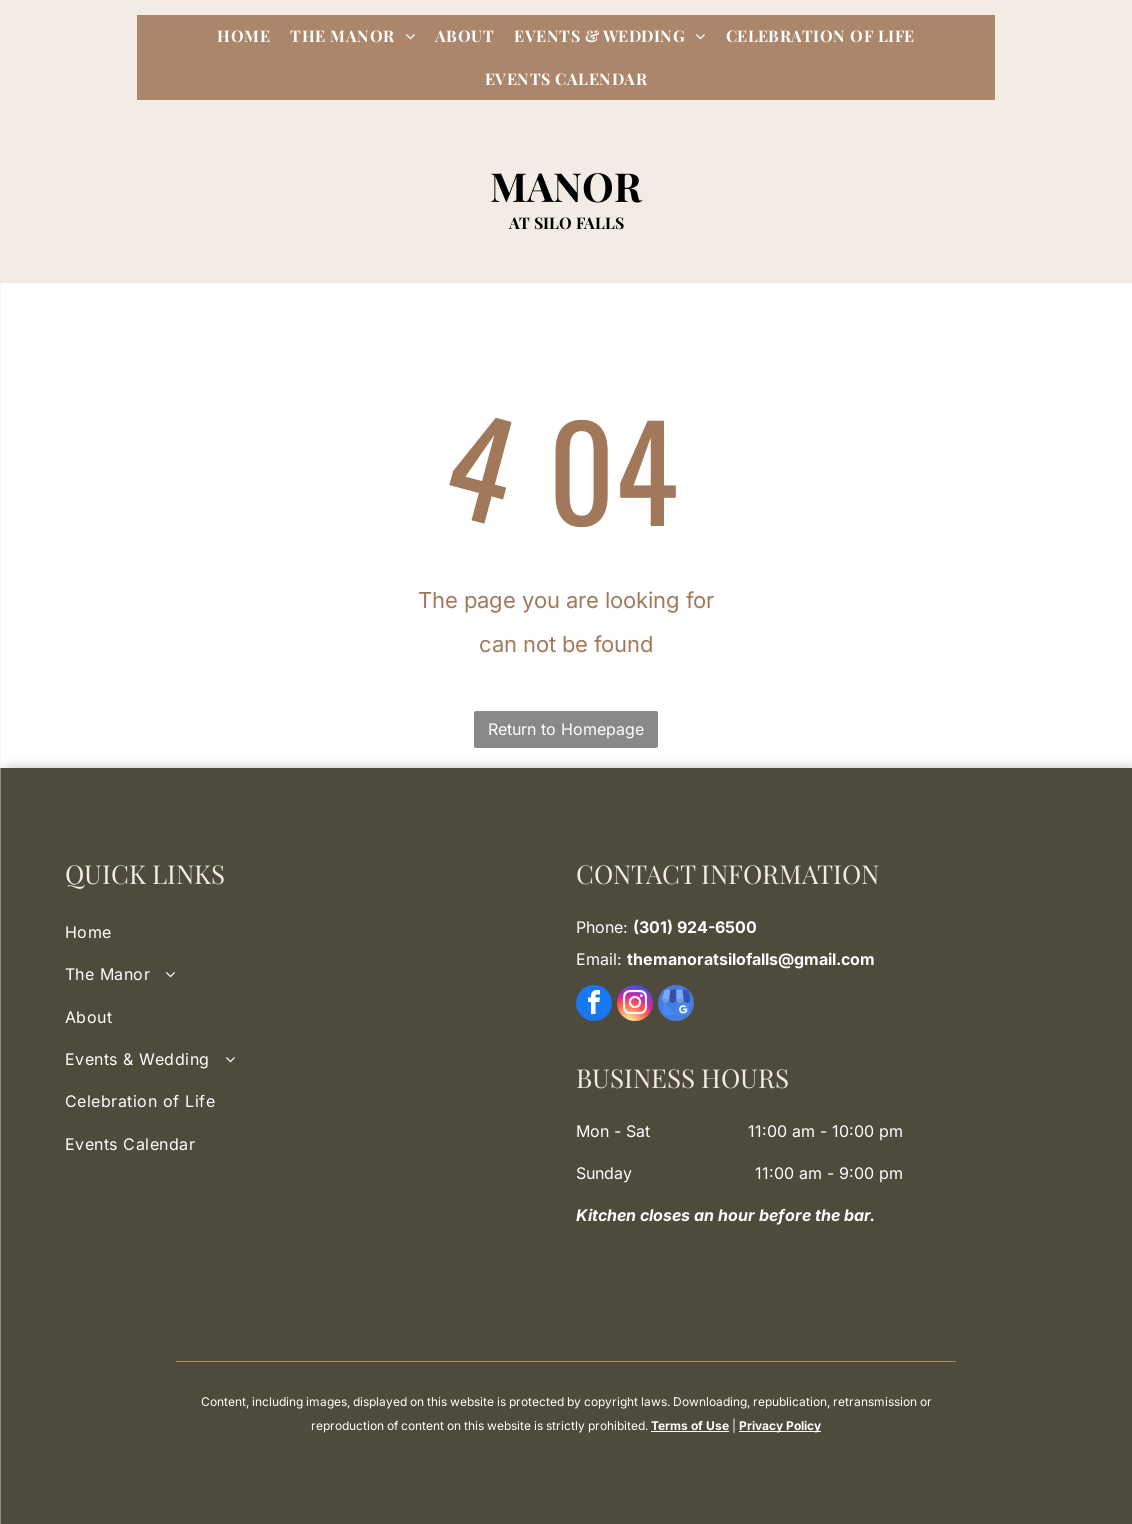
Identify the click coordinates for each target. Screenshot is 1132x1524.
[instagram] (635, 1005)
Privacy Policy (780, 1425)
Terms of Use (690, 1425)
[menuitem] (243, 36)
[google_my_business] (676, 1005)
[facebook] (594, 1005)
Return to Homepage (566, 729)
